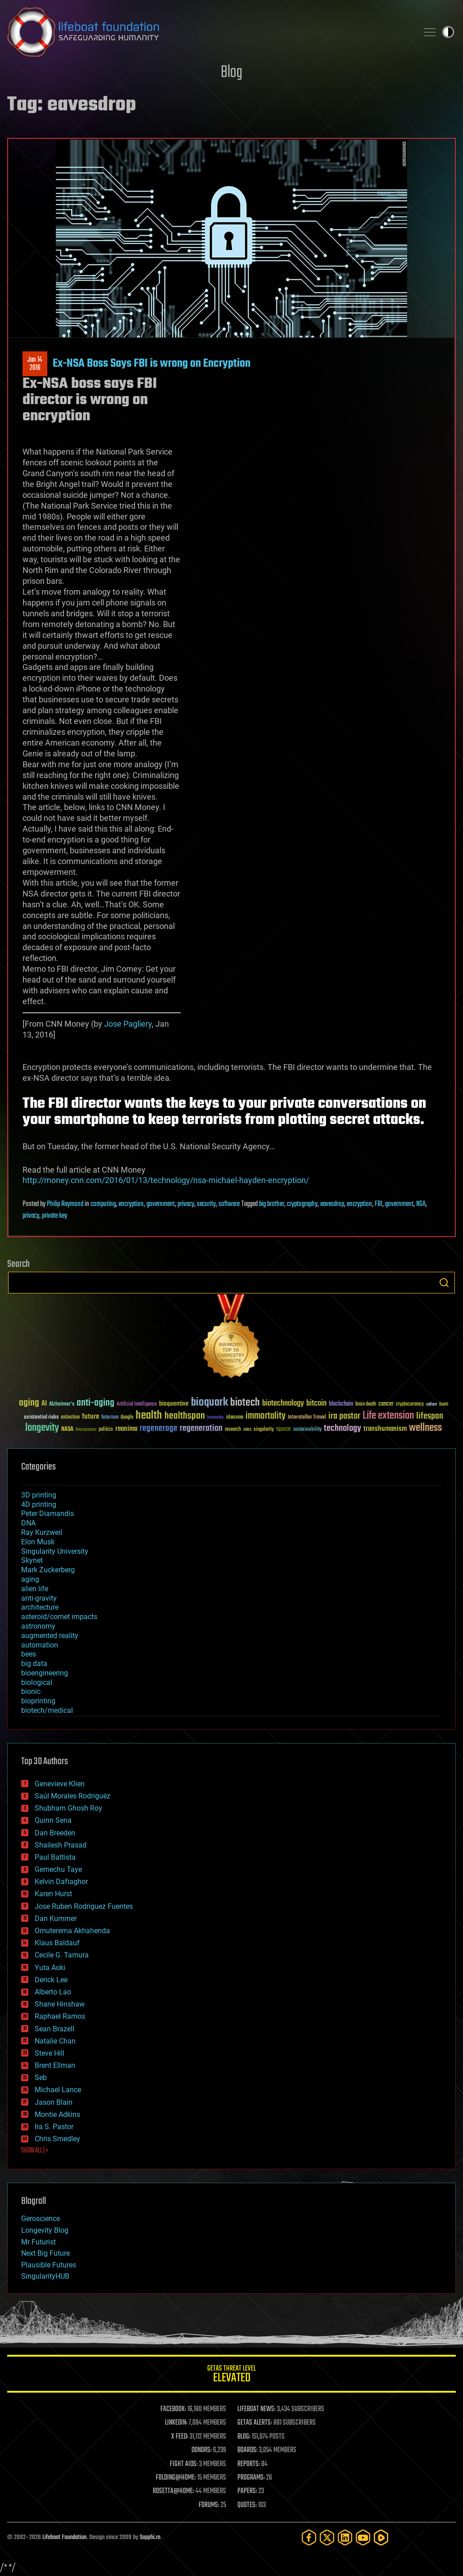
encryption (131, 1204)
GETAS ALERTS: (254, 2423)
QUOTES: (247, 2505)
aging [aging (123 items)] (29, 1403)
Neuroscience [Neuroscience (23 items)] (86, 1430)
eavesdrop (332, 1204)
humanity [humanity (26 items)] (215, 1417)
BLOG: (243, 2437)
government (160, 1204)
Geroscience (40, 2218)
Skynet (32, 1560)
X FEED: (179, 2437)
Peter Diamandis (47, 1513)
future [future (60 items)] (90, 1416)
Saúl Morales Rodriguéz (72, 1796)
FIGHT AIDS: (184, 2464)
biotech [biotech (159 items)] (245, 1403)
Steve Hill (49, 2053)
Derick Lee (51, 1979)
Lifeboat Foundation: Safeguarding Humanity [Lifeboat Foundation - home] (209, 32)
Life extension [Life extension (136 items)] (388, 1416)
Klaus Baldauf (57, 1943)
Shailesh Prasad (60, 1845)
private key (54, 1216)
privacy (185, 1204)
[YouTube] (363, 2537)
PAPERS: (247, 2491)
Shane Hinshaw (60, 2004)
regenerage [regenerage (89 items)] (158, 1429)
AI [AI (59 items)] (44, 1404)
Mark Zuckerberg (48, 1570)
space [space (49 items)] (283, 1429)
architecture (40, 1607)
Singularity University (54, 1551)
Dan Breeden (55, 1833)
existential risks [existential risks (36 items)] (41, 1417)
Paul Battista (55, 1857)
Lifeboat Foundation (64, 2537)
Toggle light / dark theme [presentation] (448, 32)
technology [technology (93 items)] (342, 1429)
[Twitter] (327, 2537)
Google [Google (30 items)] (127, 1417)
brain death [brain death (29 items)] (365, 1404)
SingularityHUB (45, 2276)
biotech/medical (47, 1710)
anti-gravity (39, 1598)
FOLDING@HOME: (176, 2478)
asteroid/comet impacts (59, 1616)
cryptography (302, 1204)
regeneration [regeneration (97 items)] (201, 1428)
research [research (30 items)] (233, 1430)
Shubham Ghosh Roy (68, 1808)
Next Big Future (45, 2253)
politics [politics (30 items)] (106, 1430)
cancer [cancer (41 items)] (386, 1404)
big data (34, 1663)
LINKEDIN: (176, 2423)
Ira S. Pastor (54, 2126)
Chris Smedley (57, 2139)
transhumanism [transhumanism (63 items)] (385, 1429)
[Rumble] (381, 2537)
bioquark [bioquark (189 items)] (209, 1402)
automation (39, 1645)
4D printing (38, 1504)
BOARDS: (247, 2450)
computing (103, 1204)
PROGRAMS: (251, 2478)
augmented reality (49, 1635)
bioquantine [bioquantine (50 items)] (174, 1403)
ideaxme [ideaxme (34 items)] (234, 1418)
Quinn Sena (53, 1820)
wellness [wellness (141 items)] (425, 1428)
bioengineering (44, 1673)
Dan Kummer (56, 1918)
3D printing (38, 1495)
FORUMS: (209, 2505)
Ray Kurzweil (41, 1532)
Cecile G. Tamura (62, 1955)
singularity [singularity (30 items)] (264, 1430)
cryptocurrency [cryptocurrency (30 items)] (410, 1404)
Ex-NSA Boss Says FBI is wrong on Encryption (151, 364)
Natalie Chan (55, 2041)
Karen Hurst (53, 1893)
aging (30, 1579)
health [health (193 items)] (149, 1415)
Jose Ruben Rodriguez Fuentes (84, 1906)
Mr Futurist (38, 2242)
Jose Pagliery (128, 1024)
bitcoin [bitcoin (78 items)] (316, 1403)
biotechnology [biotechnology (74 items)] (283, 1403)
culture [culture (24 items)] (431, 1404)
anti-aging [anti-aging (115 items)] (95, 1403)
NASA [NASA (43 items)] (67, 1429)
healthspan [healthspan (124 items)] (184, 1416)
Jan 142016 (34, 364)
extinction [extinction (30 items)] (70, 1417)
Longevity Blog (44, 2230)
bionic (31, 1691)
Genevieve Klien (60, 1784)
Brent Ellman (55, 2065)
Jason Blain (54, 2102)
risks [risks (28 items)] (247, 1429)
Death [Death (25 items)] (443, 1404)
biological (36, 1682)
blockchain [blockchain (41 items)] (341, 1404)
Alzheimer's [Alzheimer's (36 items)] (61, 1404)
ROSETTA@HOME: (173, 2491)
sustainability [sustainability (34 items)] (307, 1430)
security (206, 1204)
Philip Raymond (65, 1204)
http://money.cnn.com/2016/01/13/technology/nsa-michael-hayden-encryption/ (166, 1180)
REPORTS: (248, 2464)
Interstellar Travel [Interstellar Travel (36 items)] (307, 1417)
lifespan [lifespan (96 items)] (429, 1416)
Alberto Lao (53, 1992)
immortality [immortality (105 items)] (265, 1416)
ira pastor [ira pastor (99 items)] (344, 1416)
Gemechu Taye (58, 1869)
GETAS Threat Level (231, 2375)
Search (444, 1282)
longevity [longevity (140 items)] (42, 1428)
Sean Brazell (54, 2029)
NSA (421, 1204)
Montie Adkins (57, 2114)
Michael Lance (58, 2089)
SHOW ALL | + (35, 2151)
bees (28, 1654)
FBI (378, 1204)
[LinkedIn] (345, 2537)
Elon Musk (37, 1542)
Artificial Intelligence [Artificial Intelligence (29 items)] (137, 1404)
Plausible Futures (48, 2265)
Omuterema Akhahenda (72, 1930)
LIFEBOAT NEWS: (256, 2409)
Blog (231, 73)
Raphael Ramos (60, 2016)
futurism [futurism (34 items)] (109, 1418)
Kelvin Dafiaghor (61, 1881)
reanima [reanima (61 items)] (126, 1429)
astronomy (38, 1626)
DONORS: (201, 2450)
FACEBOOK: (173, 2409)
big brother (271, 1204)
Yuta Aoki (50, 1967)
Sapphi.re (150, 2537)
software (229, 1204)
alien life (34, 1588)
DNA (28, 1523)
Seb (41, 2077)
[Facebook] (309, 2537)
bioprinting (38, 1701)
